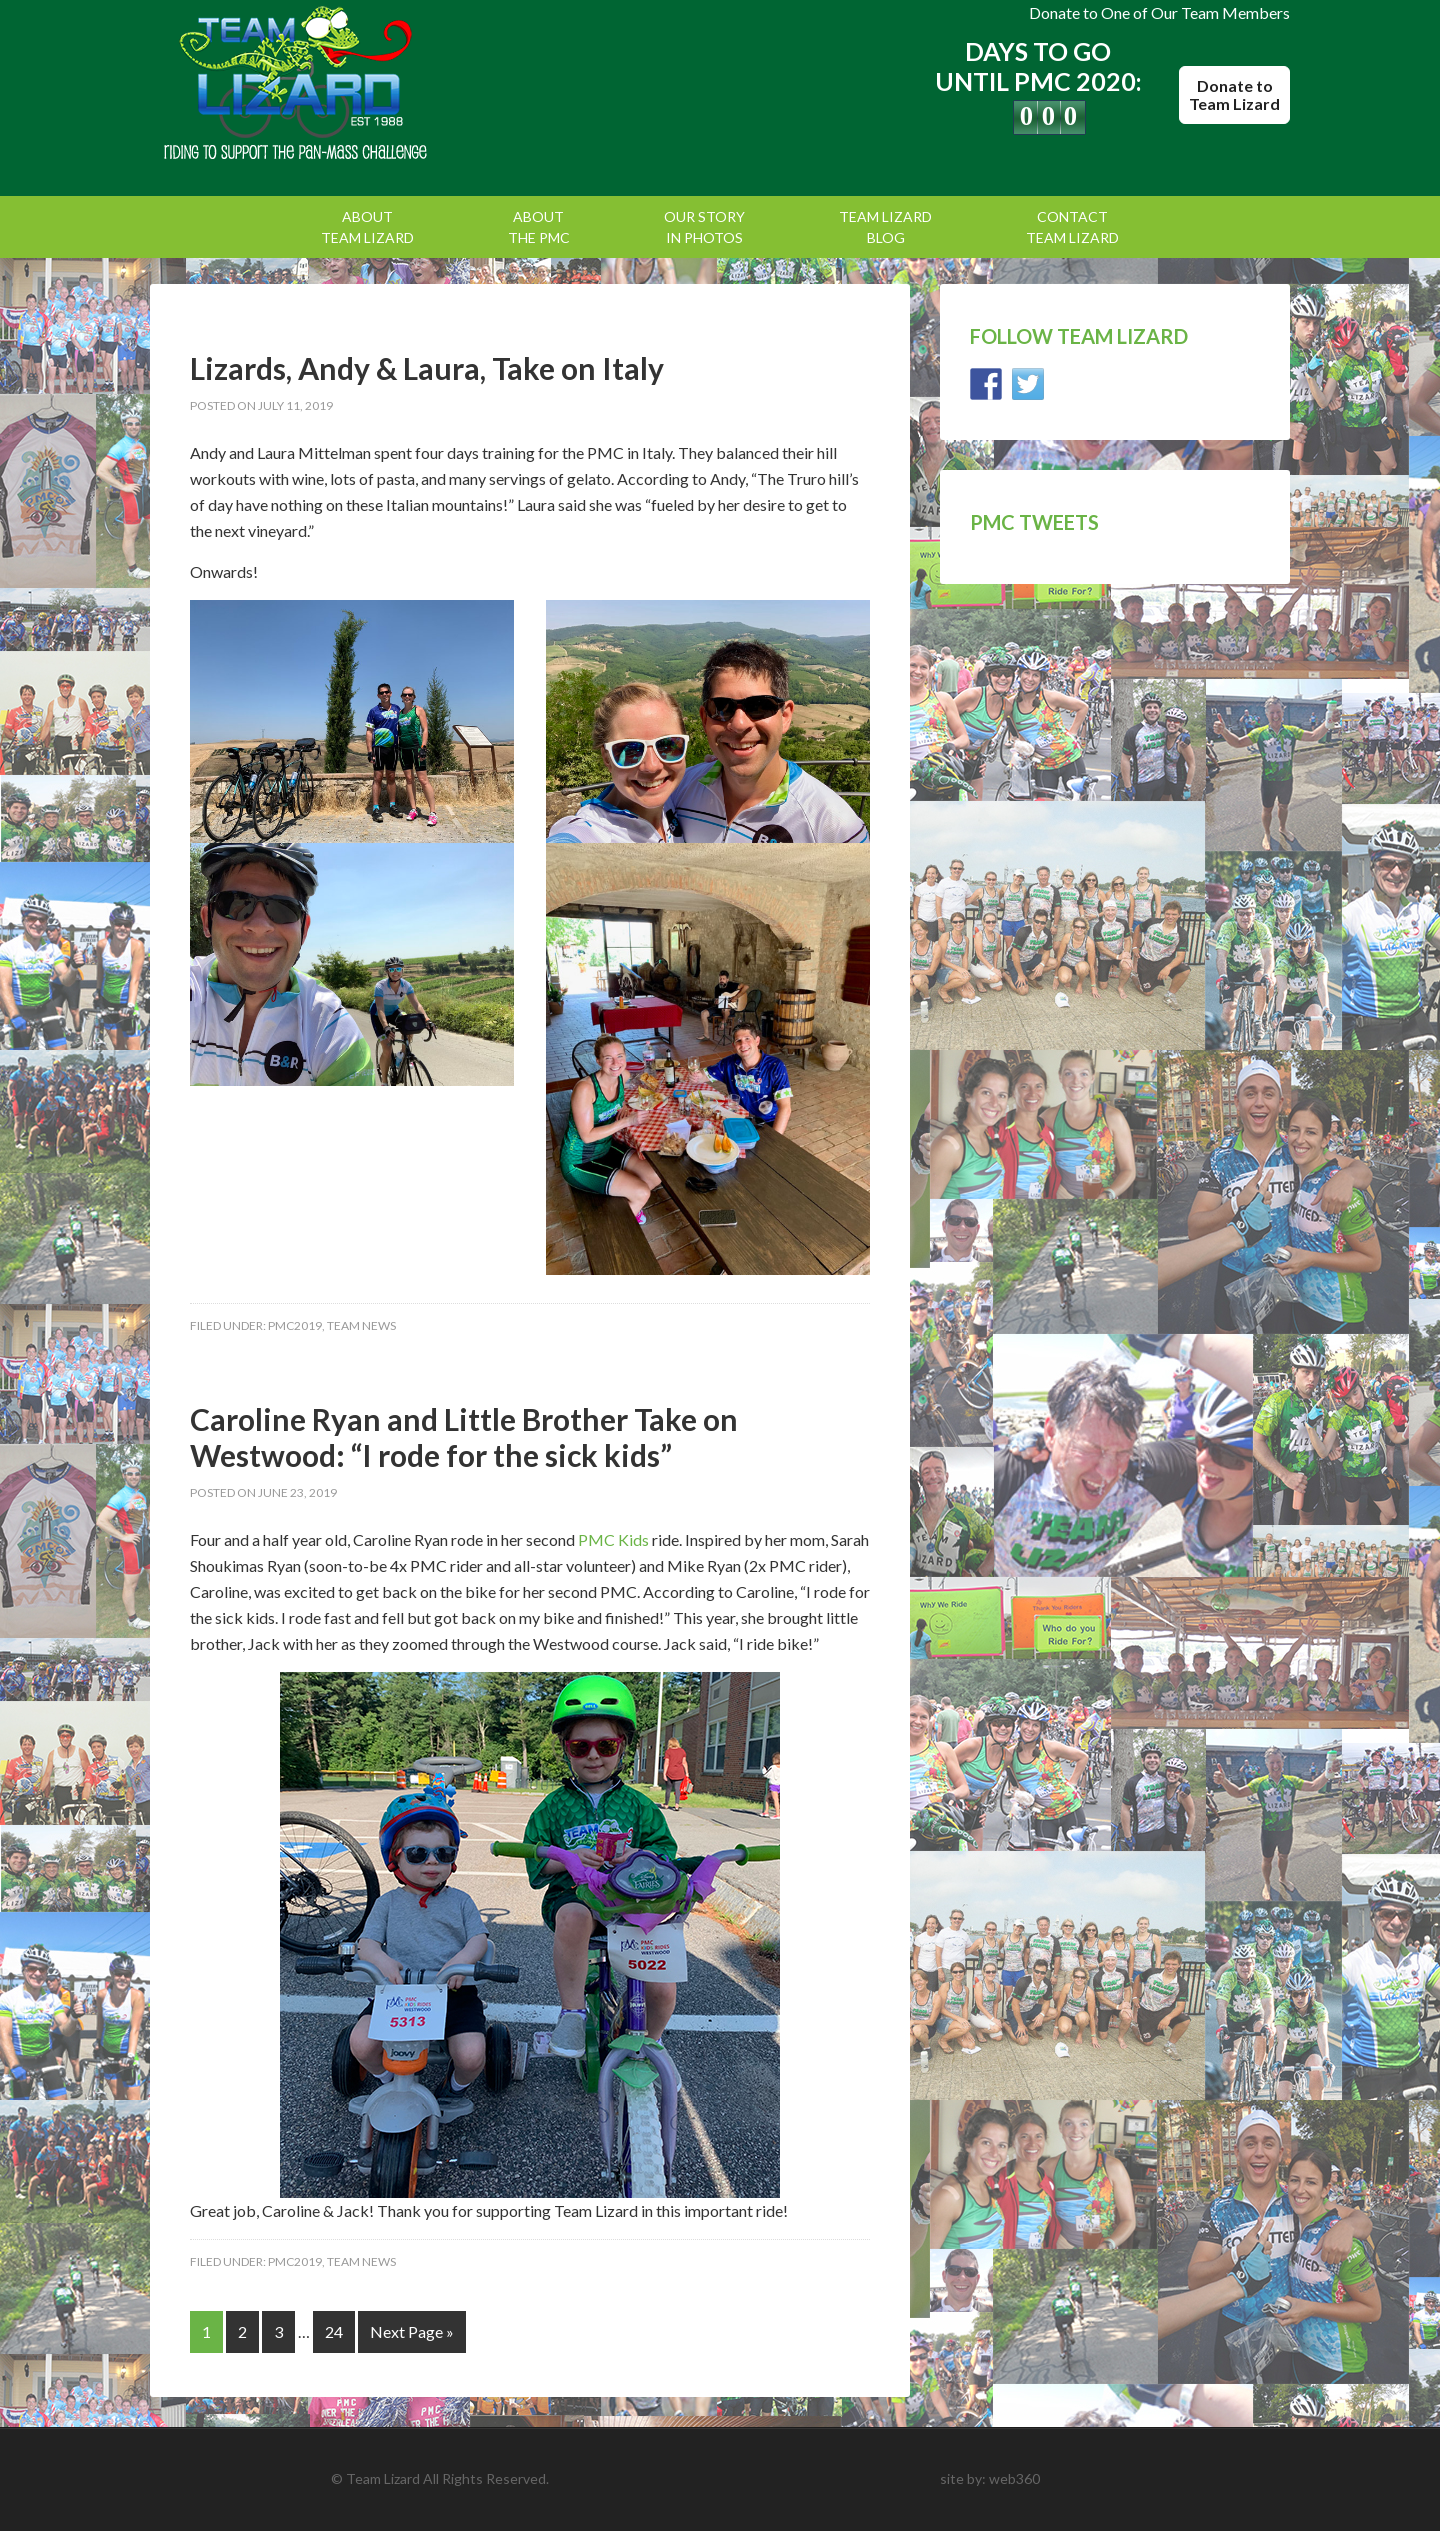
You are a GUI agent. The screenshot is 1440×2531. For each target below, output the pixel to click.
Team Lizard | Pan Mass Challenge (320, 85)
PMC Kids (613, 1539)
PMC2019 (295, 1325)
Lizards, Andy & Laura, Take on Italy (427, 368)
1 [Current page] (206, 2331)
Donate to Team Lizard (1234, 94)
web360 (1014, 2478)
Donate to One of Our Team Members (1159, 12)
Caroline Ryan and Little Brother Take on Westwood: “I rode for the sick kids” (464, 1437)
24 (334, 2331)
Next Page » (412, 2331)
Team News (361, 1325)
